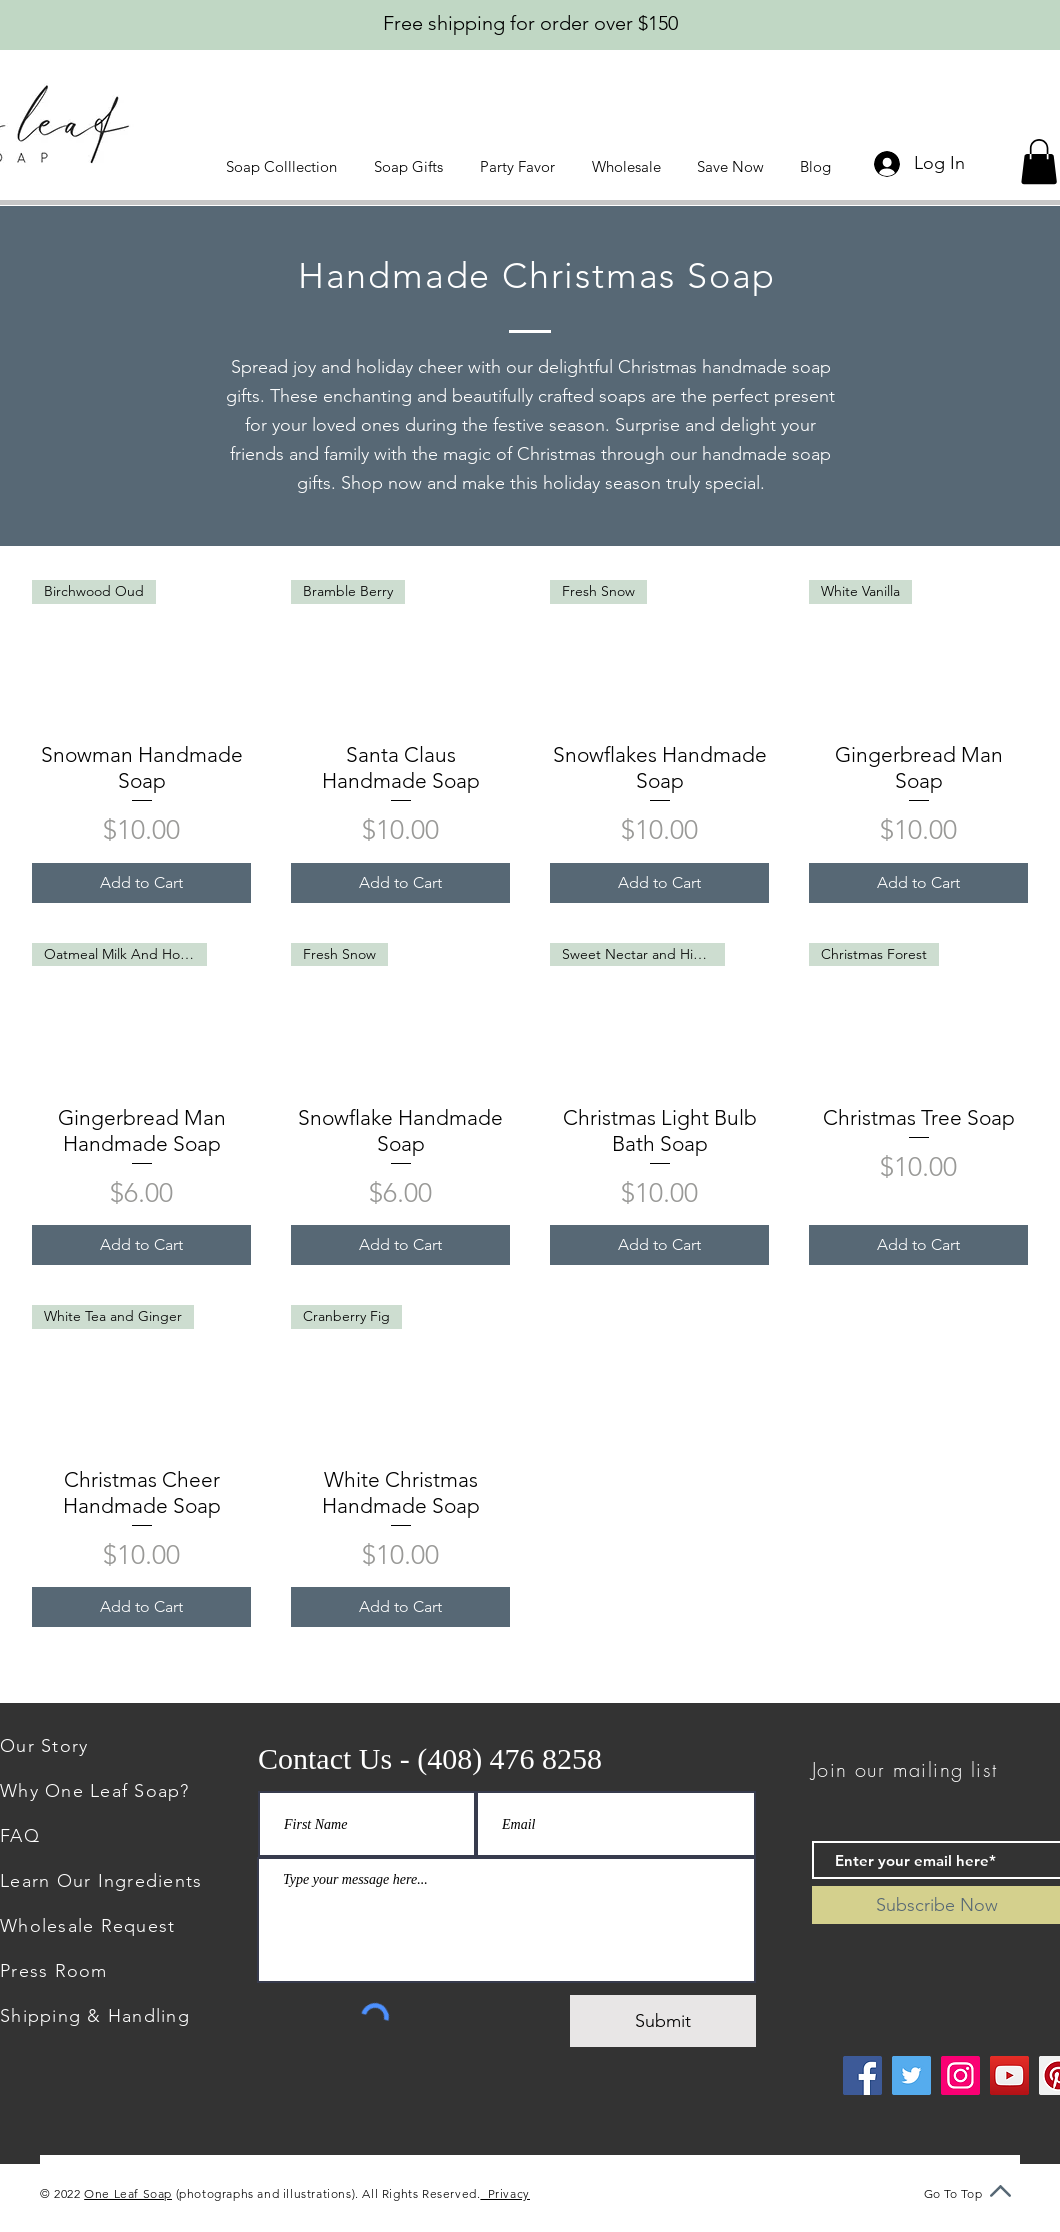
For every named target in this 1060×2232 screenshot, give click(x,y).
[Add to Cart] (141, 883)
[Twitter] (911, 2075)
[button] (285, 166)
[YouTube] (1009, 2075)
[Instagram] (960, 2075)
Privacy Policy (524, 2193)
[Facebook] (862, 2075)
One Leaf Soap (128, 2193)
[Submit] (663, 2021)
